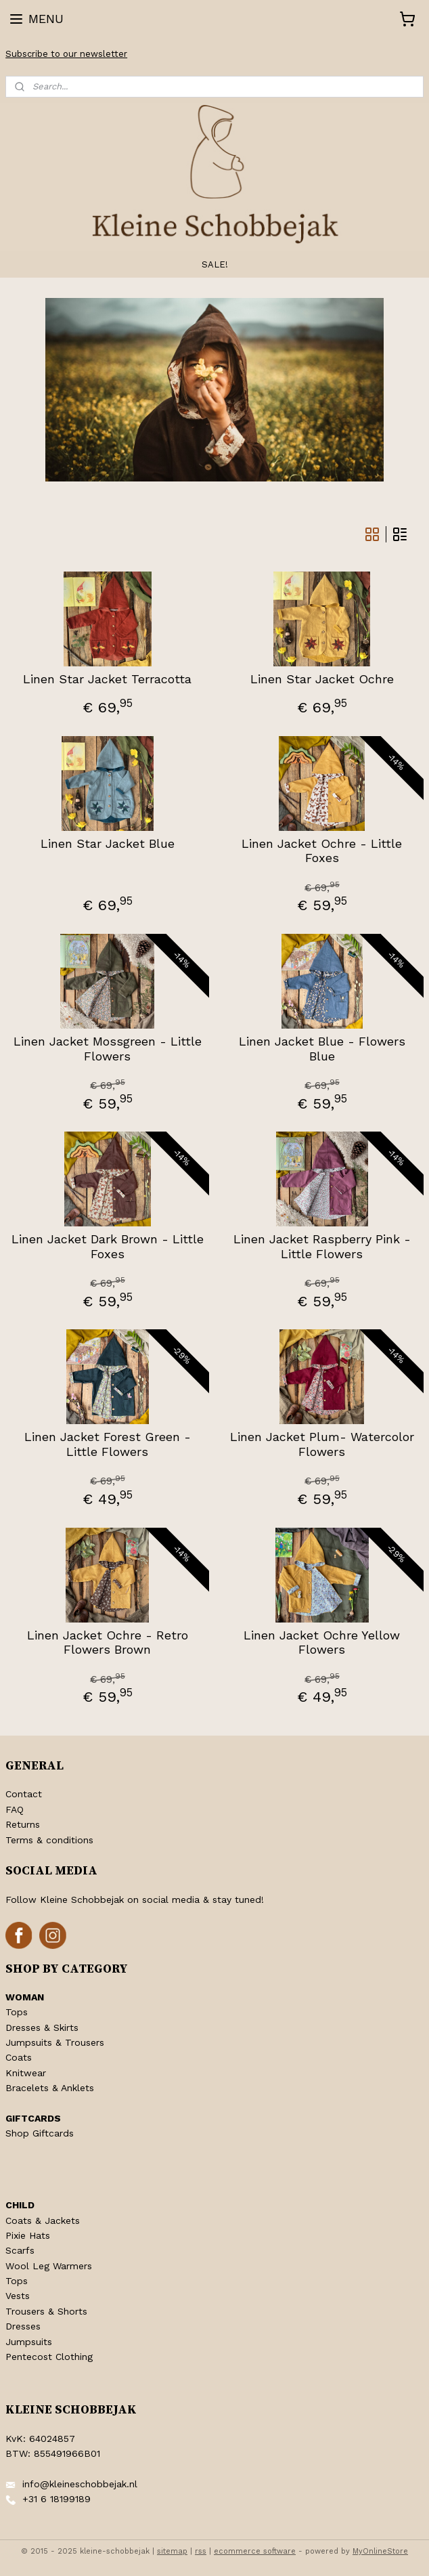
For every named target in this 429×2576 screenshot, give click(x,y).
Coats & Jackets (42, 2220)
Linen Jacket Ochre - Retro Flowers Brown (107, 1642)
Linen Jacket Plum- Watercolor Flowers (322, 1444)
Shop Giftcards (39, 2133)
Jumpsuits (28, 2341)
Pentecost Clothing (49, 2356)
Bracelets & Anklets (49, 2087)
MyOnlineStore (380, 2551)
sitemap (172, 2551)
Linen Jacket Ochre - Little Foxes (322, 850)
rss (200, 2551)
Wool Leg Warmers (48, 2265)
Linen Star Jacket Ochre (322, 679)
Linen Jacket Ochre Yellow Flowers (322, 1642)
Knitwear (25, 2072)
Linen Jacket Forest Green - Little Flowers (107, 1444)
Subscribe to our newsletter (66, 54)
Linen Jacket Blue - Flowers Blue (322, 1048)
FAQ (14, 1809)
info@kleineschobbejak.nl (79, 2483)
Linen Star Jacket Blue (108, 843)
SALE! (215, 264)
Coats (18, 2057)
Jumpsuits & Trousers (54, 2042)
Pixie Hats (27, 2235)
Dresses (23, 2326)
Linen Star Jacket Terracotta (107, 679)
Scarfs (20, 2250)
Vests (17, 2295)
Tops (16, 2011)
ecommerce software (255, 2551)
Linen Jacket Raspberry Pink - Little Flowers (322, 1246)
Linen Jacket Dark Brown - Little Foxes (108, 1246)
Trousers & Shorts (46, 2311)
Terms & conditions (49, 1839)
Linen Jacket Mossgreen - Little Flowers (108, 1048)
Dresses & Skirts (41, 2027)
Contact (23, 1793)
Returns (22, 1824)
